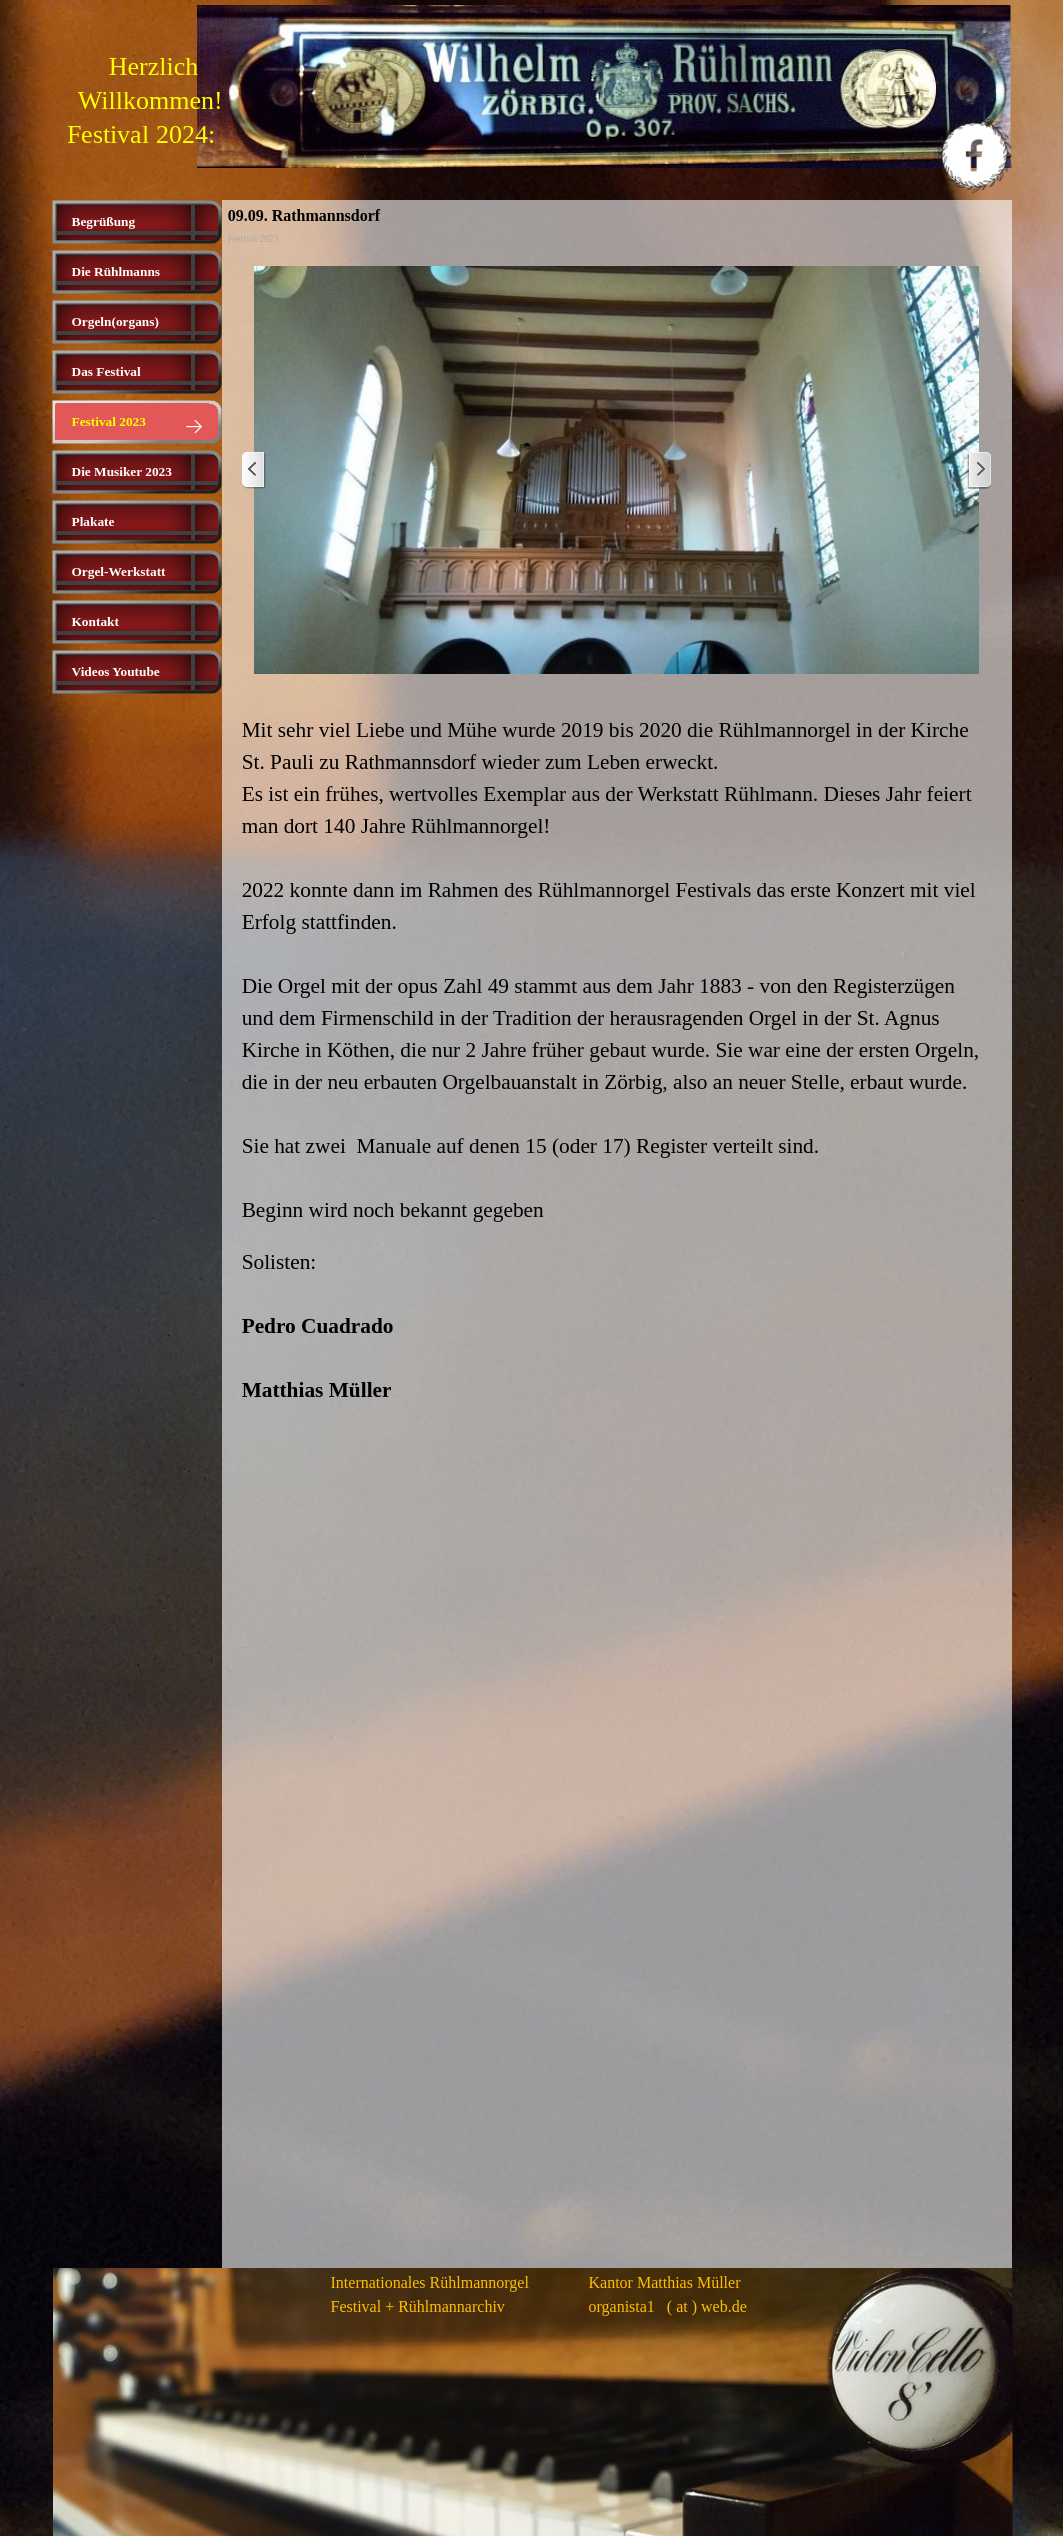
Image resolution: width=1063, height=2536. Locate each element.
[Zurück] (254, 470)
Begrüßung (104, 221)
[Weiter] (979, 470)
